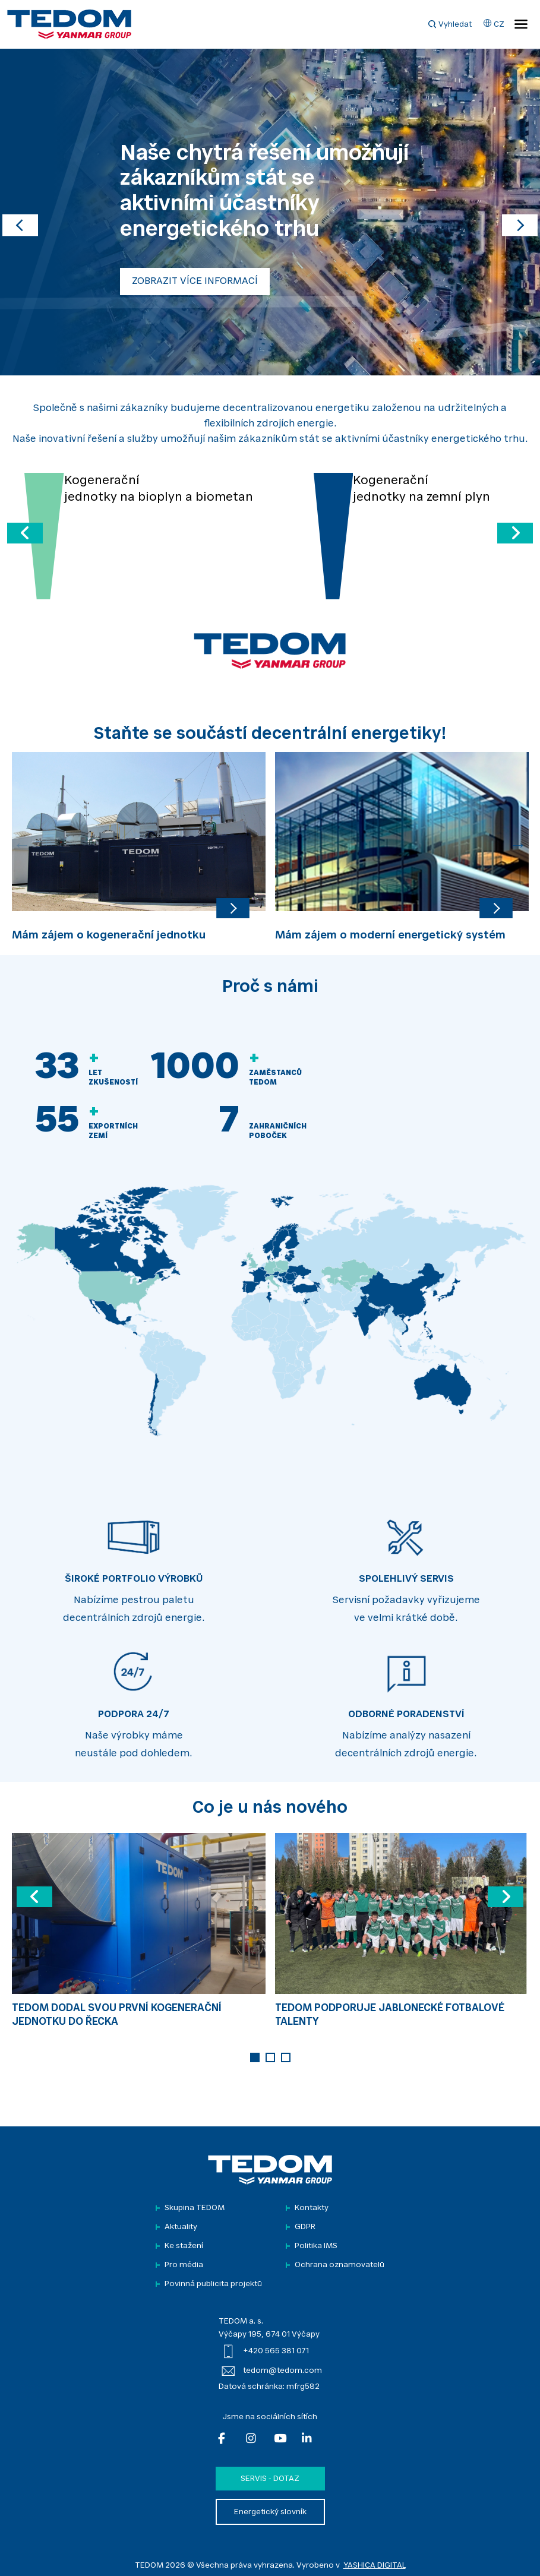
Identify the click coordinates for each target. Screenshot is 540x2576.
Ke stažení (184, 2246)
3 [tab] (285, 2057)
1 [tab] (255, 2057)
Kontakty (312, 2208)
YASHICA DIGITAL (374, 2565)
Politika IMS (316, 2246)
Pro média (184, 2265)
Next (518, 845)
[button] (20, 212)
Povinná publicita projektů (213, 2284)
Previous (22, 845)
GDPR (305, 2227)
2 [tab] (270, 2057)
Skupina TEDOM (195, 2208)
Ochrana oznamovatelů (339, 2265)
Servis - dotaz (270, 2479)
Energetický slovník (270, 2512)
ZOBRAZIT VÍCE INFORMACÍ (195, 281)
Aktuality (181, 2227)
